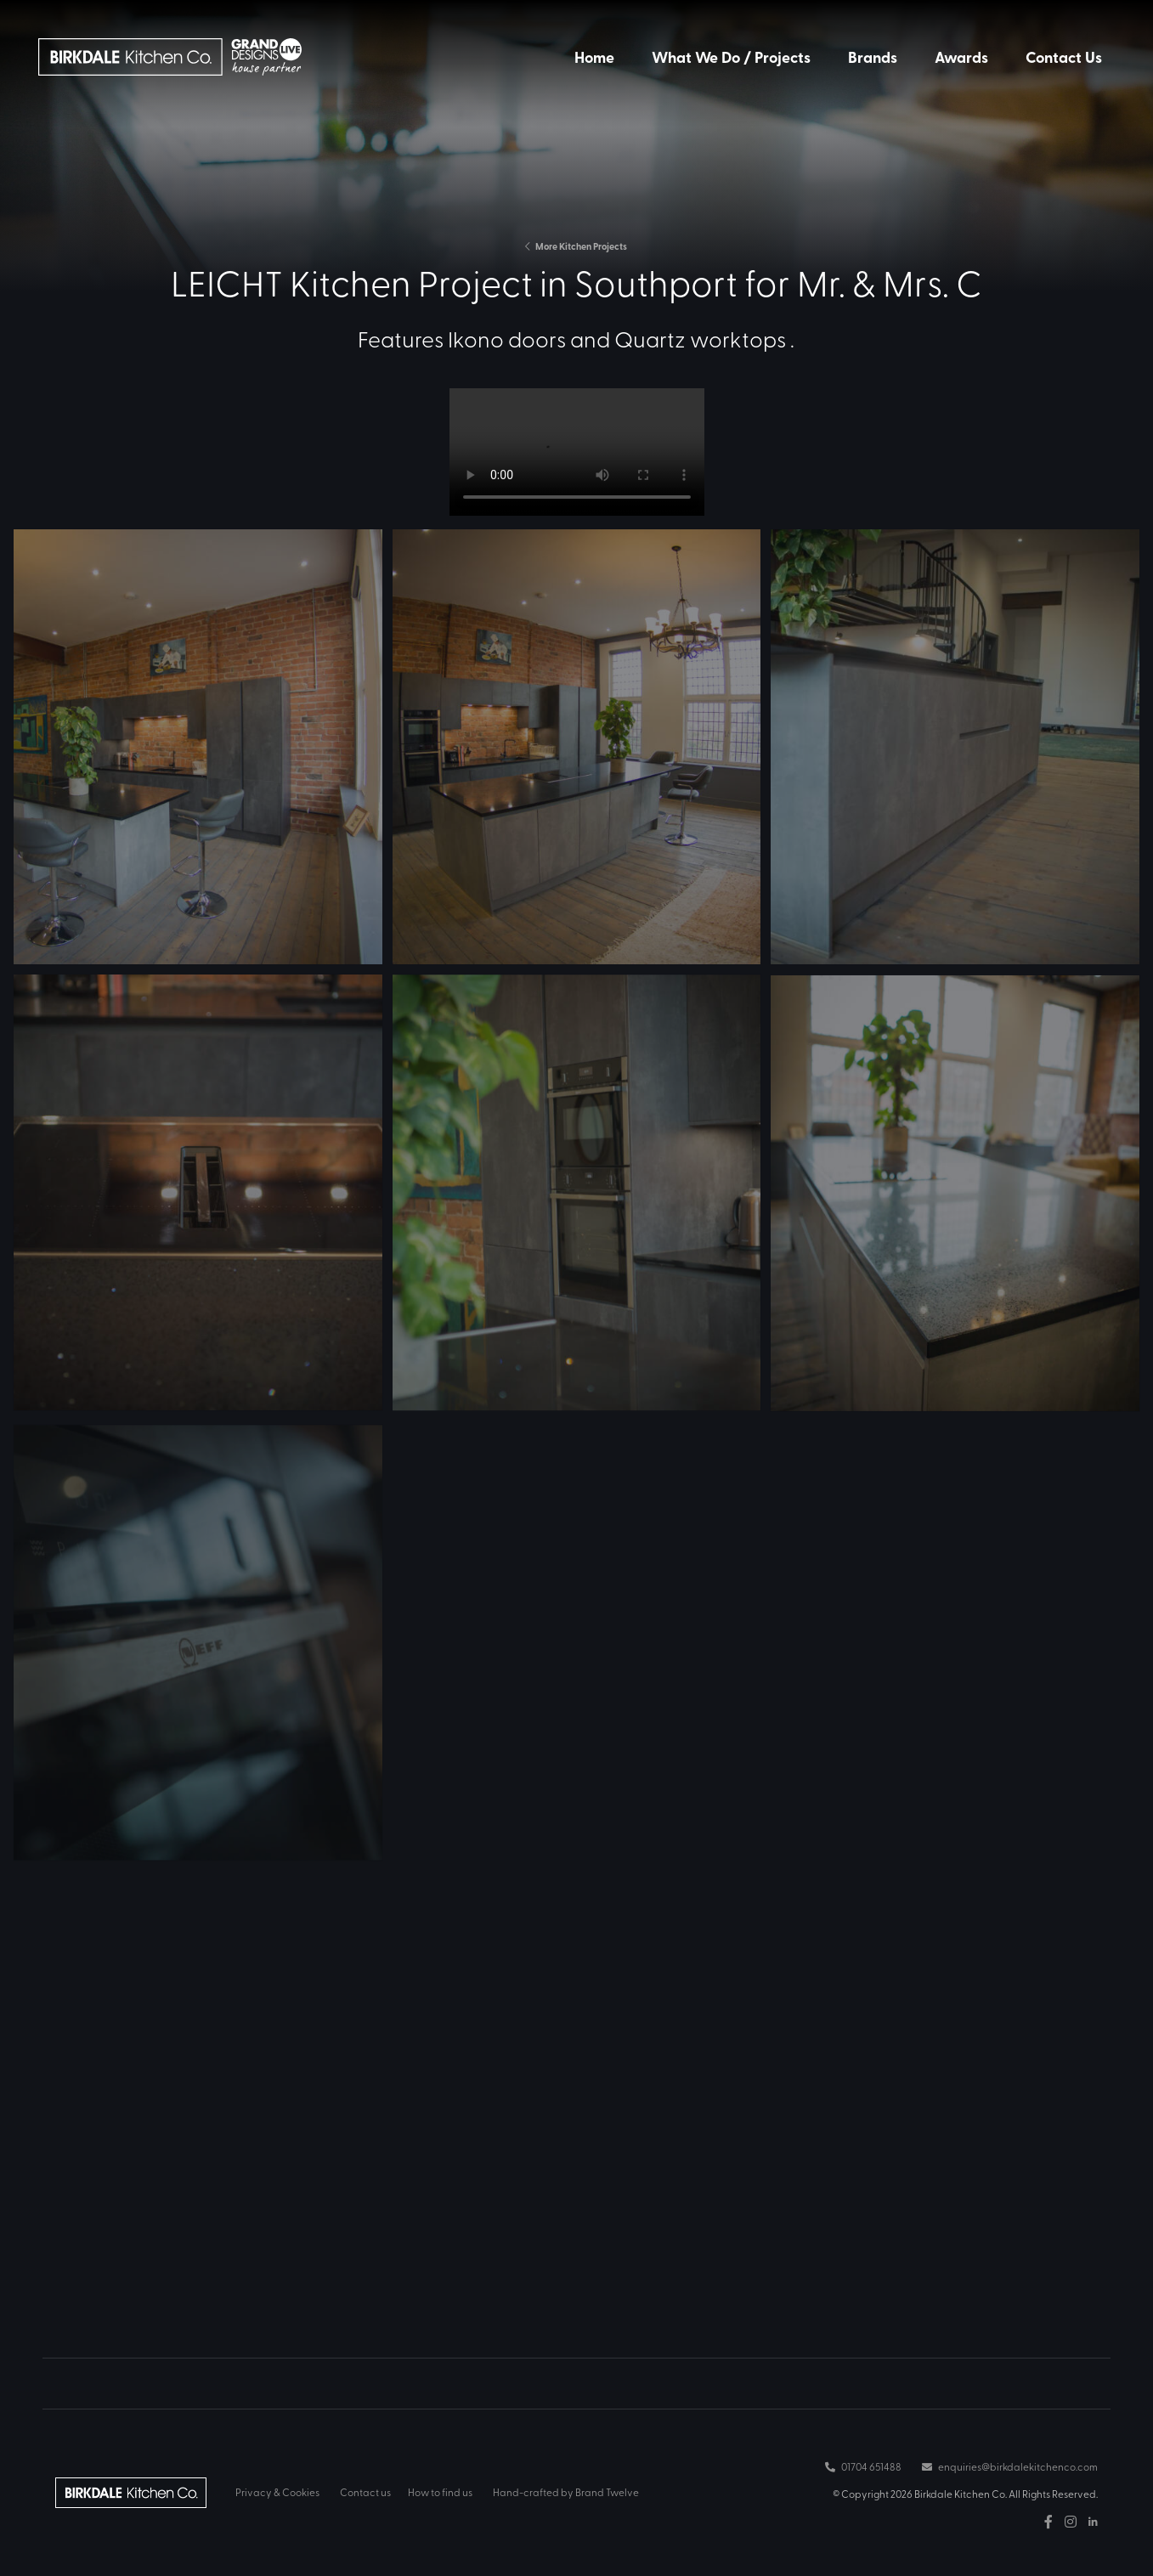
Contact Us (1064, 57)
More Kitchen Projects (576, 246)
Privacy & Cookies (277, 2492)
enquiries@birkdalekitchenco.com (1010, 2466)
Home (594, 57)
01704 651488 (863, 2466)
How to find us (440, 2492)
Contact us (365, 2492)
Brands (872, 57)
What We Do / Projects (731, 57)
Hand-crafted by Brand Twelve (566, 2492)
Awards (961, 57)
